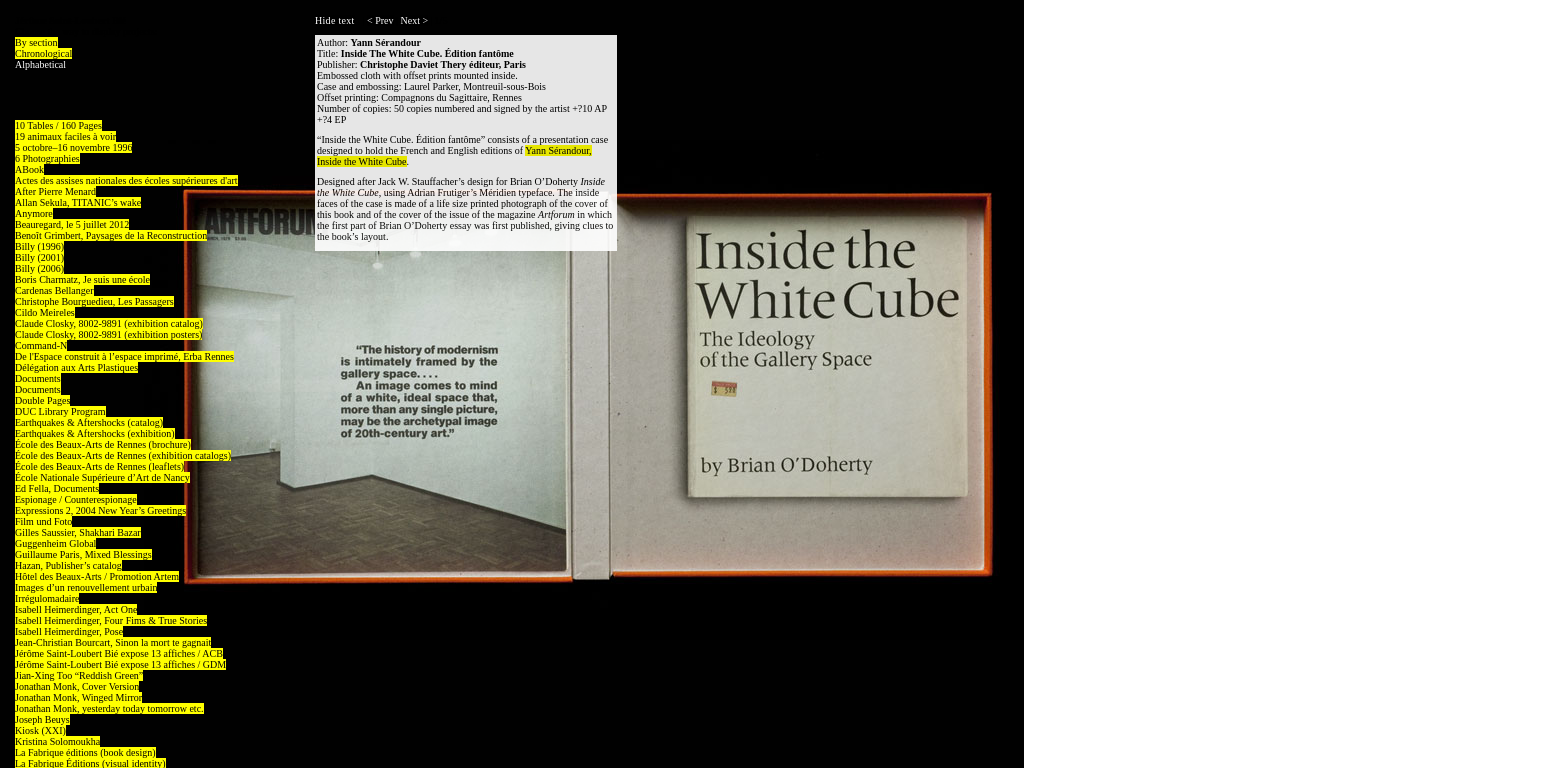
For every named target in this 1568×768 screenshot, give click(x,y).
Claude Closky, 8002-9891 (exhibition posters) (108, 334)
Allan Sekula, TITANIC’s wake (78, 202)
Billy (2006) (39, 268)
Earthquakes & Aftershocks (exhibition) (95, 433)
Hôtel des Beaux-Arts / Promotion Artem (97, 576)
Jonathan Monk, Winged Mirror (78, 697)
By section (36, 42)
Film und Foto (43, 521)
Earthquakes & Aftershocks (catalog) (89, 422)
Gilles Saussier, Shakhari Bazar (78, 532)
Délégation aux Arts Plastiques (76, 367)
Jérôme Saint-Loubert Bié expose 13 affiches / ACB (119, 653)
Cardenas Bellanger (54, 290)
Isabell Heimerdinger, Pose (69, 631)
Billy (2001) (39, 257)
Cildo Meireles (45, 312)
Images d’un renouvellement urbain (86, 587)
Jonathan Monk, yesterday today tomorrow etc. (109, 708)
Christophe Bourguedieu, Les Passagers (94, 301)
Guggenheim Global (55, 543)
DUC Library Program (60, 411)
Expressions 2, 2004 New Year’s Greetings (100, 510)
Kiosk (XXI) (40, 730)
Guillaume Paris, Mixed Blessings (83, 554)
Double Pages (42, 400)
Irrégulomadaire (47, 598)
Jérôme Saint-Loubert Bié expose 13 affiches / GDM (120, 664)
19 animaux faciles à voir (65, 136)
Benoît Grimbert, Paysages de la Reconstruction (111, 235)
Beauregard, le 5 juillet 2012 (72, 224)
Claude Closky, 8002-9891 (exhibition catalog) (109, 323)
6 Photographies (47, 158)
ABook (29, 169)
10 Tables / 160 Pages (58, 125)
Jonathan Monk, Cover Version (77, 686)
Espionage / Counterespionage (76, 499)
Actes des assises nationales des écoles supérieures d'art (126, 180)
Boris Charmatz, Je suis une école (82, 279)
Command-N (41, 345)
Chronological (43, 53)
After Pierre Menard (55, 191)
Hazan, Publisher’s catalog (68, 565)
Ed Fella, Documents (57, 488)
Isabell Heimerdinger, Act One (76, 609)
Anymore (34, 213)
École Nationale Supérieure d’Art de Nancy (102, 477)
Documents (38, 378)
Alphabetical (40, 64)
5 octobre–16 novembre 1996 (73, 147)
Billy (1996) (39, 246)
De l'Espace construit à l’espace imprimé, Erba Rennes (124, 356)
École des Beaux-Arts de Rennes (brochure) (103, 444)
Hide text (335, 20)
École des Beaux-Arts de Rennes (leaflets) (99, 466)
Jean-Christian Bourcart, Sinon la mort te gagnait (113, 642)
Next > (415, 20)
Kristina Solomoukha (57, 741)
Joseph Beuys (42, 719)
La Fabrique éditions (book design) (85, 752)
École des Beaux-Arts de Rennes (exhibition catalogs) (123, 455)
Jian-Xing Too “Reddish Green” (79, 675)
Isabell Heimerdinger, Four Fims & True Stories (111, 620)
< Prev (380, 20)
